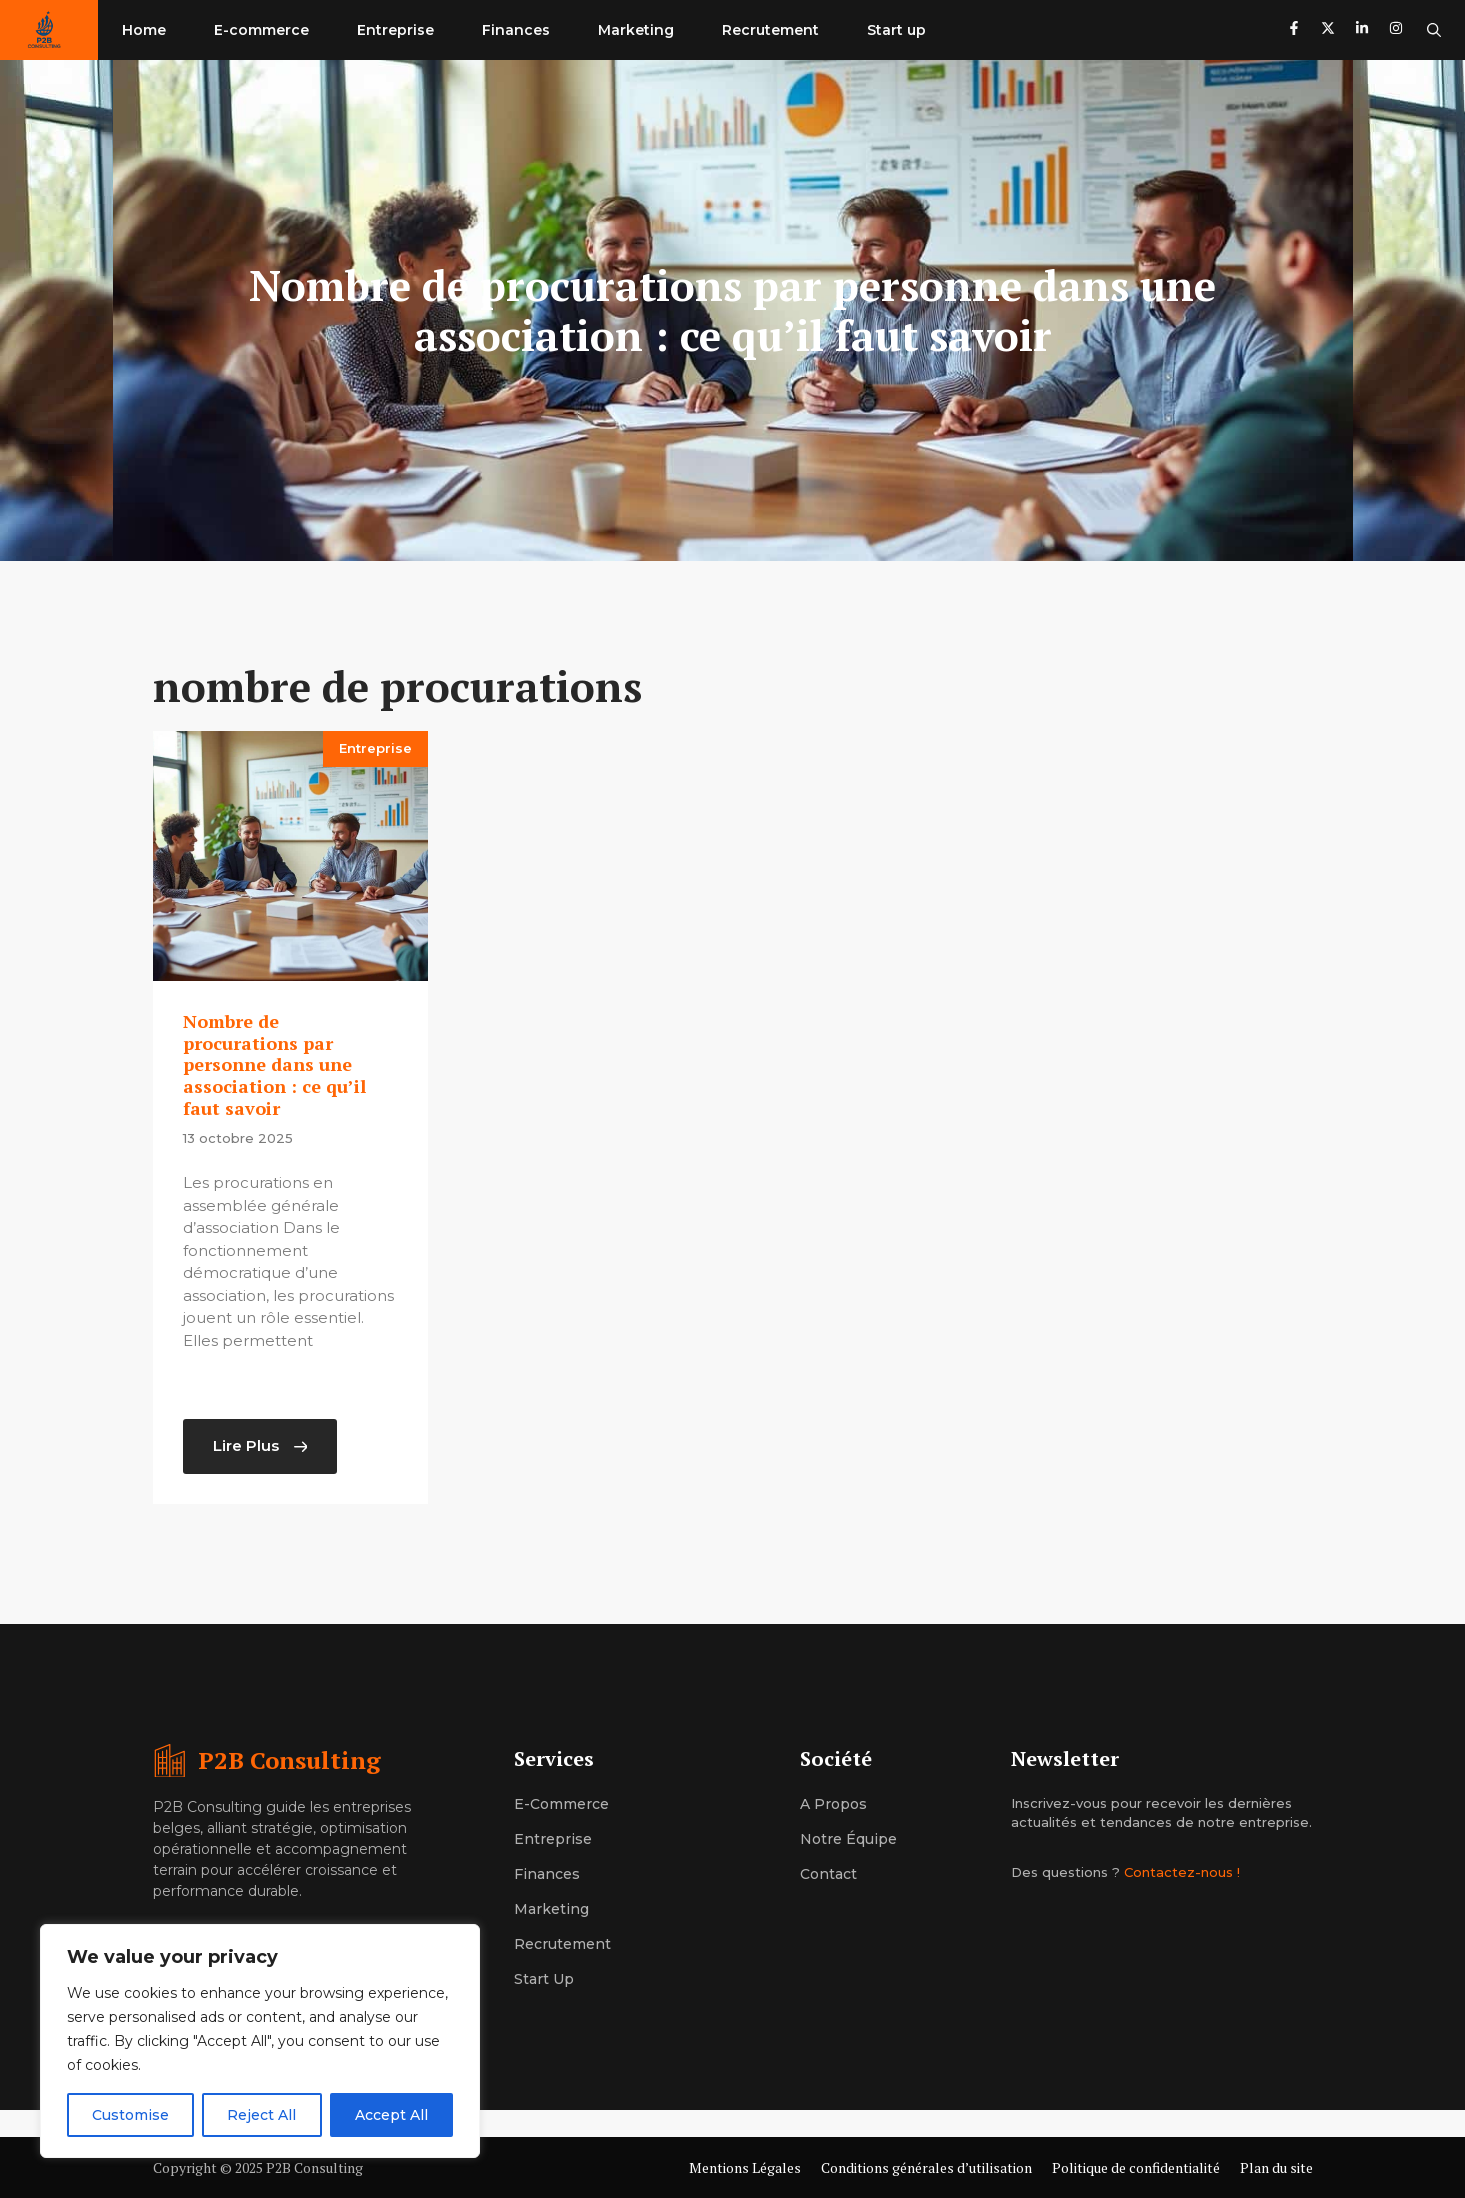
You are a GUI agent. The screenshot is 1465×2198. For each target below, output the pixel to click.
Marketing (636, 30)
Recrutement (770, 30)
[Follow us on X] (1328, 30)
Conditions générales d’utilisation (926, 2167)
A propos (833, 1804)
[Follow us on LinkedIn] (1362, 30)
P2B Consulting (289, 1760)
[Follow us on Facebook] (1294, 30)
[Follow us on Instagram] (1396, 30)
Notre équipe (848, 1839)
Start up (896, 30)
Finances (516, 30)
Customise (130, 2115)
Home (144, 30)
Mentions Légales (745, 2167)
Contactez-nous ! (1182, 1872)
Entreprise (395, 30)
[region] (260, 2041)
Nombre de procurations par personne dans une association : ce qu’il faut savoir (274, 1064)
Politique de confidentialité (1136, 2167)
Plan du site (1276, 2167)
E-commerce (261, 30)
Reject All (261, 2115)
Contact (828, 1874)
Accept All (391, 2115)
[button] (1434, 30)
